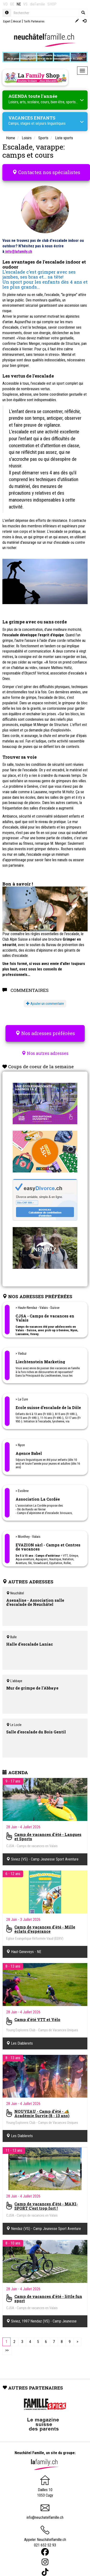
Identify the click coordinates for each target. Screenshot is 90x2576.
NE (19, 4)
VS (25, 4)
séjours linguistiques (50, 123)
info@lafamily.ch (18, 251)
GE (12, 4)
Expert (6, 21)
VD (5, 4)
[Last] (7, 2350)
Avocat (17, 21)
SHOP (51, 4)
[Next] (77, 2342)
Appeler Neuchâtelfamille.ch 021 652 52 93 (45, 2538)
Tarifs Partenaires (34, 21)
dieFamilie (37, 4)
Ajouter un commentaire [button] (45, 1003)
